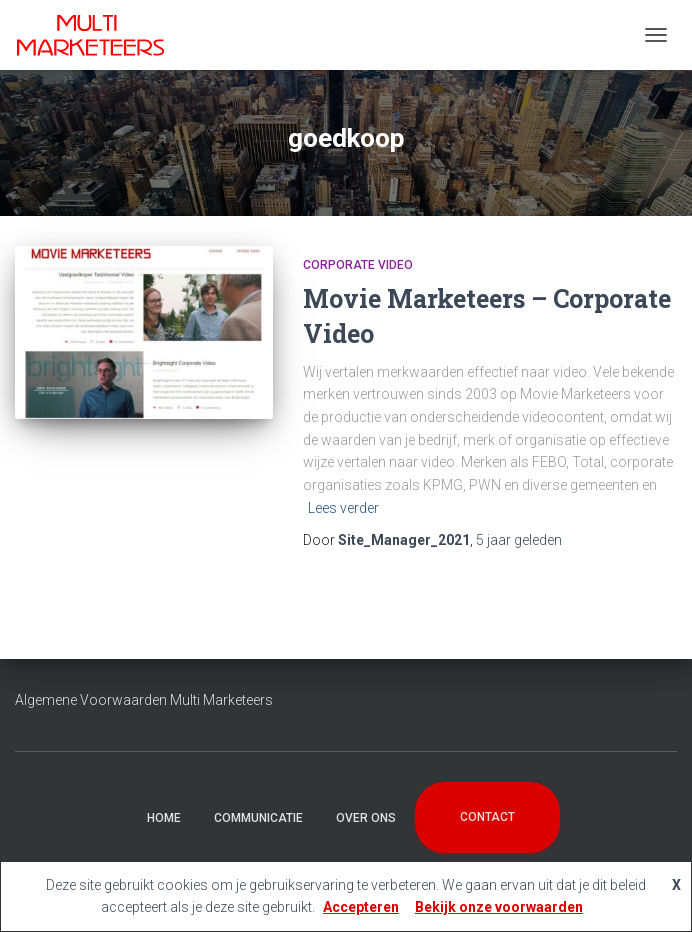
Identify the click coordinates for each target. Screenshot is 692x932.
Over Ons (366, 818)
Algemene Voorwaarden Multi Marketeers (144, 700)
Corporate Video (358, 265)
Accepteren (361, 907)
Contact (487, 817)
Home (164, 818)
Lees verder (343, 508)
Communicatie (258, 818)
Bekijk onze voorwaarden (499, 907)
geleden (519, 540)
